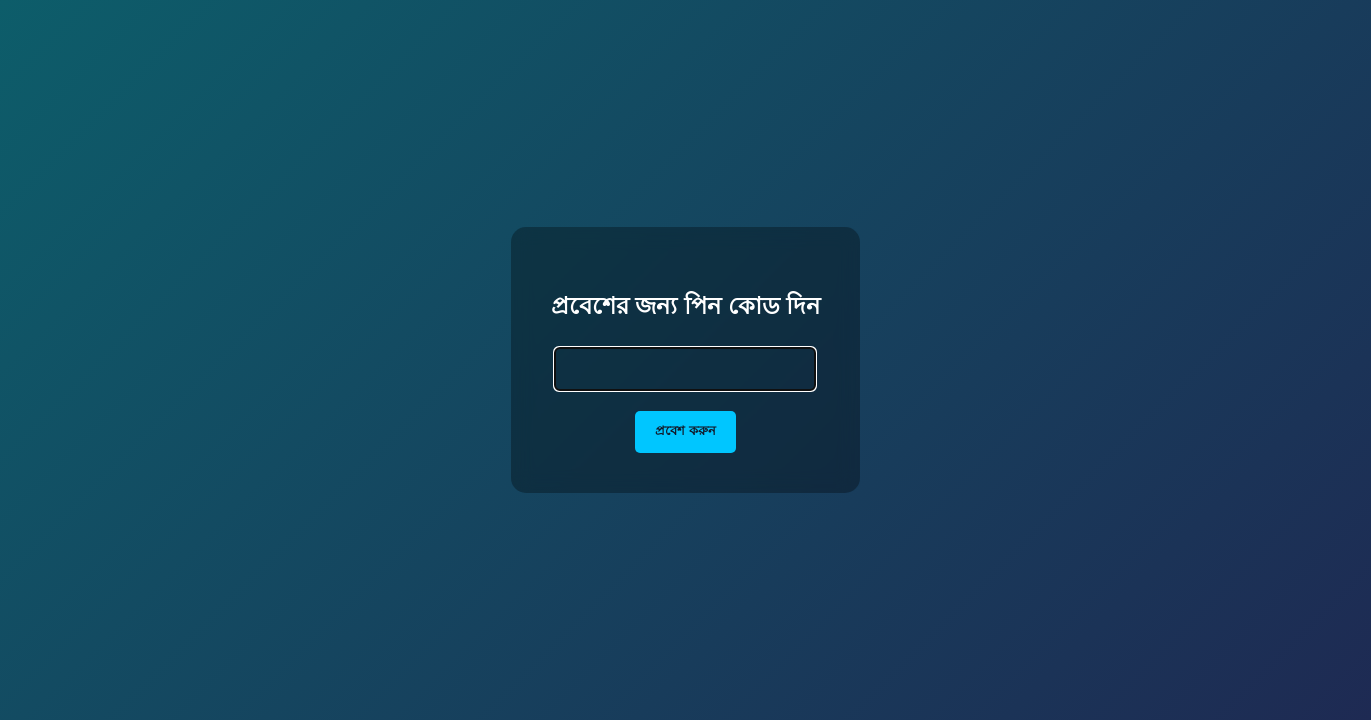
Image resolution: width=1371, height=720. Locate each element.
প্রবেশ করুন (685, 430)
